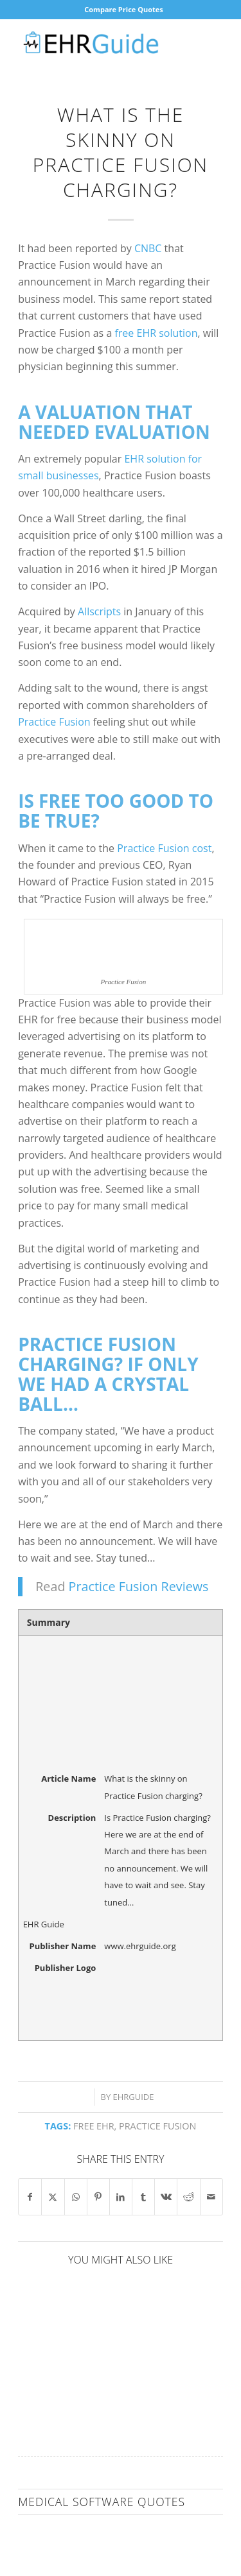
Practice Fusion (54, 722)
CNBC (148, 248)
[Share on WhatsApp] (76, 2197)
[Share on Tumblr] (143, 2197)
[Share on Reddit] (188, 2197)
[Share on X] (53, 2197)
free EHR (93, 2126)
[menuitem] (123, 9)
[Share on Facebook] (30, 2197)
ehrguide (133, 2097)
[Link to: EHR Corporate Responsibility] (68, 2329)
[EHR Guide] (100, 44)
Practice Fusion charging (97, 1354)
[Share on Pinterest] (98, 2197)
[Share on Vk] (166, 2197)
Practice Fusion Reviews (139, 1586)
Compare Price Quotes (123, 9)
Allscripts (99, 611)
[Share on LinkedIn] (121, 2197)
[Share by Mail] (211, 2197)
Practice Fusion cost (164, 848)
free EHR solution (155, 333)
